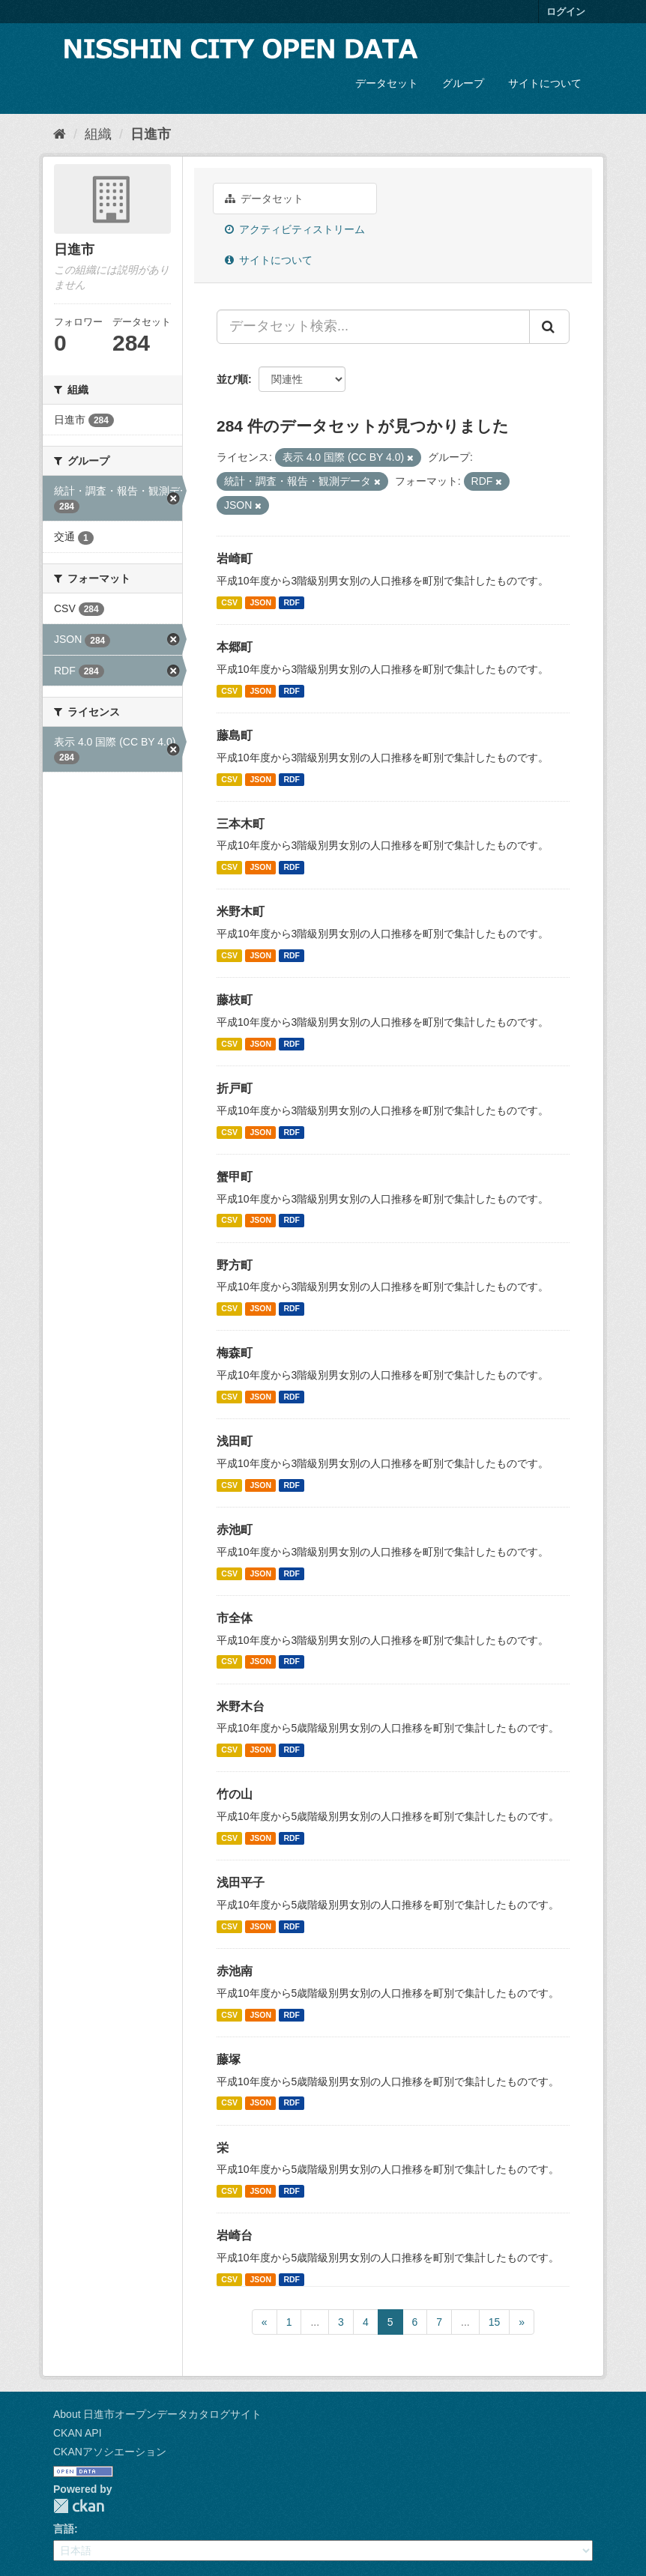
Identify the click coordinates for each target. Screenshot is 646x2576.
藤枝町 (235, 1000)
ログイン (565, 11)
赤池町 (235, 1529)
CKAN (78, 2506)
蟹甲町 (235, 1176)
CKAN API (77, 2433)
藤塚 (229, 2059)
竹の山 (235, 1794)
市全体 (235, 1618)
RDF (291, 602)
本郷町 (235, 647)
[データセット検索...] (373, 326)
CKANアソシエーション (109, 2452)
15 (495, 2322)
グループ (463, 83)
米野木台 (241, 1706)
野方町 (235, 1265)
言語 (63, 2529)
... (314, 2322)
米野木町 (241, 911)
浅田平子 (241, 1882)
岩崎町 (235, 558)
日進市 (150, 134)
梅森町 (235, 1352)
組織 (98, 134)
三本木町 (241, 823)
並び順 (232, 379)
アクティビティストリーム (295, 229)
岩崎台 (235, 2235)
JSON (260, 602)
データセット (386, 83)
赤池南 (235, 1971)
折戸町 (235, 1088)
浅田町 (235, 1441)
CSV (229, 602)
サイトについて (545, 83)
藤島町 (235, 735)
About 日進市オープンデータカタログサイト (157, 2414)
